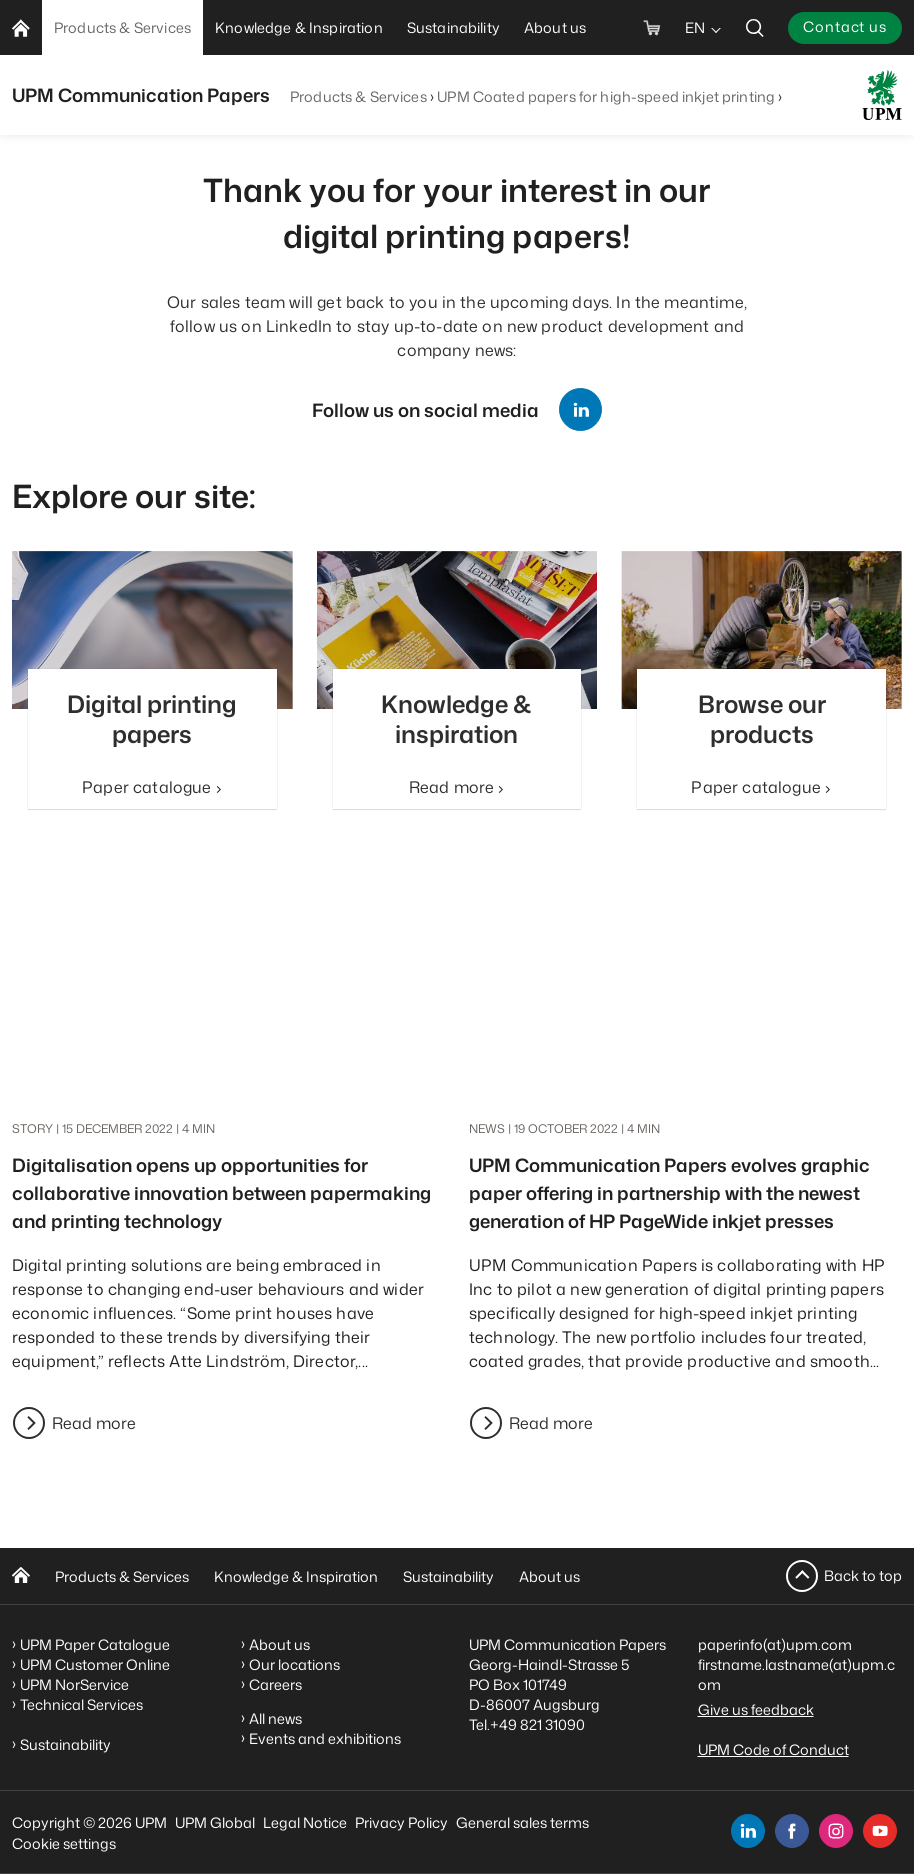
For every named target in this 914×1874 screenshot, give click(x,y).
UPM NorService (74, 1684)
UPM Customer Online (95, 1664)
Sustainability (448, 1576)
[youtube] (880, 1831)
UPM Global (215, 1822)
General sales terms (522, 1822)
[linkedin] (748, 1831)
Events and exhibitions (325, 1738)
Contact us (845, 26)
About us (549, 1576)
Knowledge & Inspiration (296, 1576)
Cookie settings (64, 1843)
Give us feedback (756, 1709)
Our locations (294, 1664)
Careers (275, 1684)
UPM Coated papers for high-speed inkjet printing (606, 96)
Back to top (863, 1575)
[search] (755, 27)
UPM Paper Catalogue (95, 1644)
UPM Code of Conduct (773, 1749)
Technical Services (81, 1704)
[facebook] (792, 1831)
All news (275, 1718)
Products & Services (358, 96)
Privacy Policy (401, 1822)
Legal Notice (305, 1822)
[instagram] (836, 1831)
